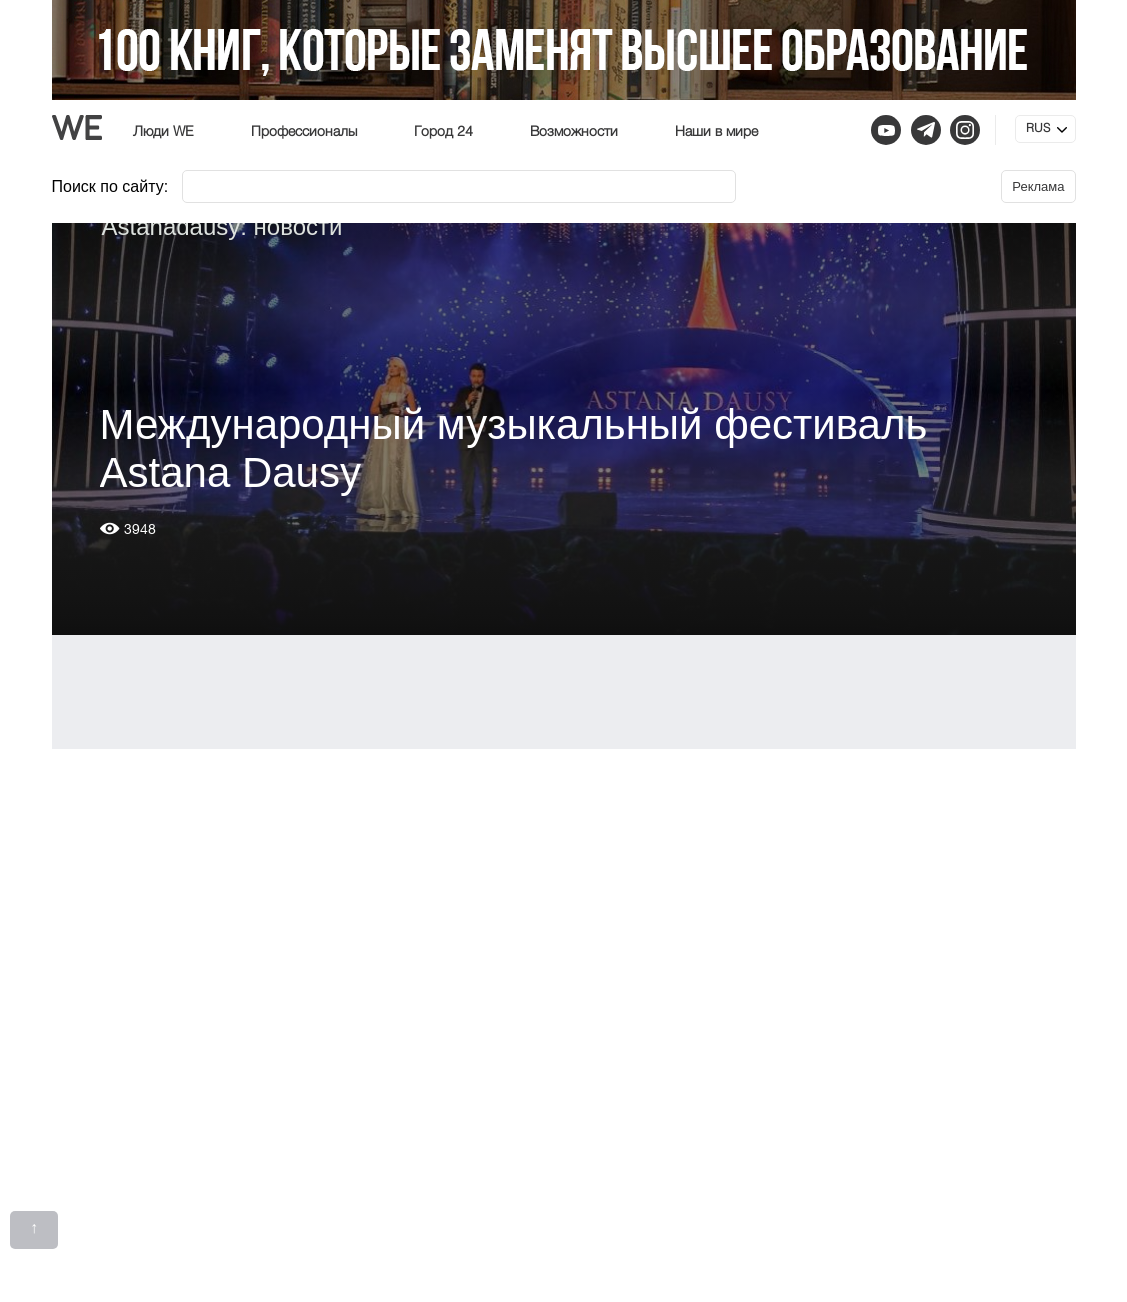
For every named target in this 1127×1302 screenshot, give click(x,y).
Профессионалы (304, 132)
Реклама (1038, 186)
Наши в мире (716, 132)
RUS (1038, 129)
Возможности (574, 132)
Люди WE (163, 132)
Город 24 (443, 132)
